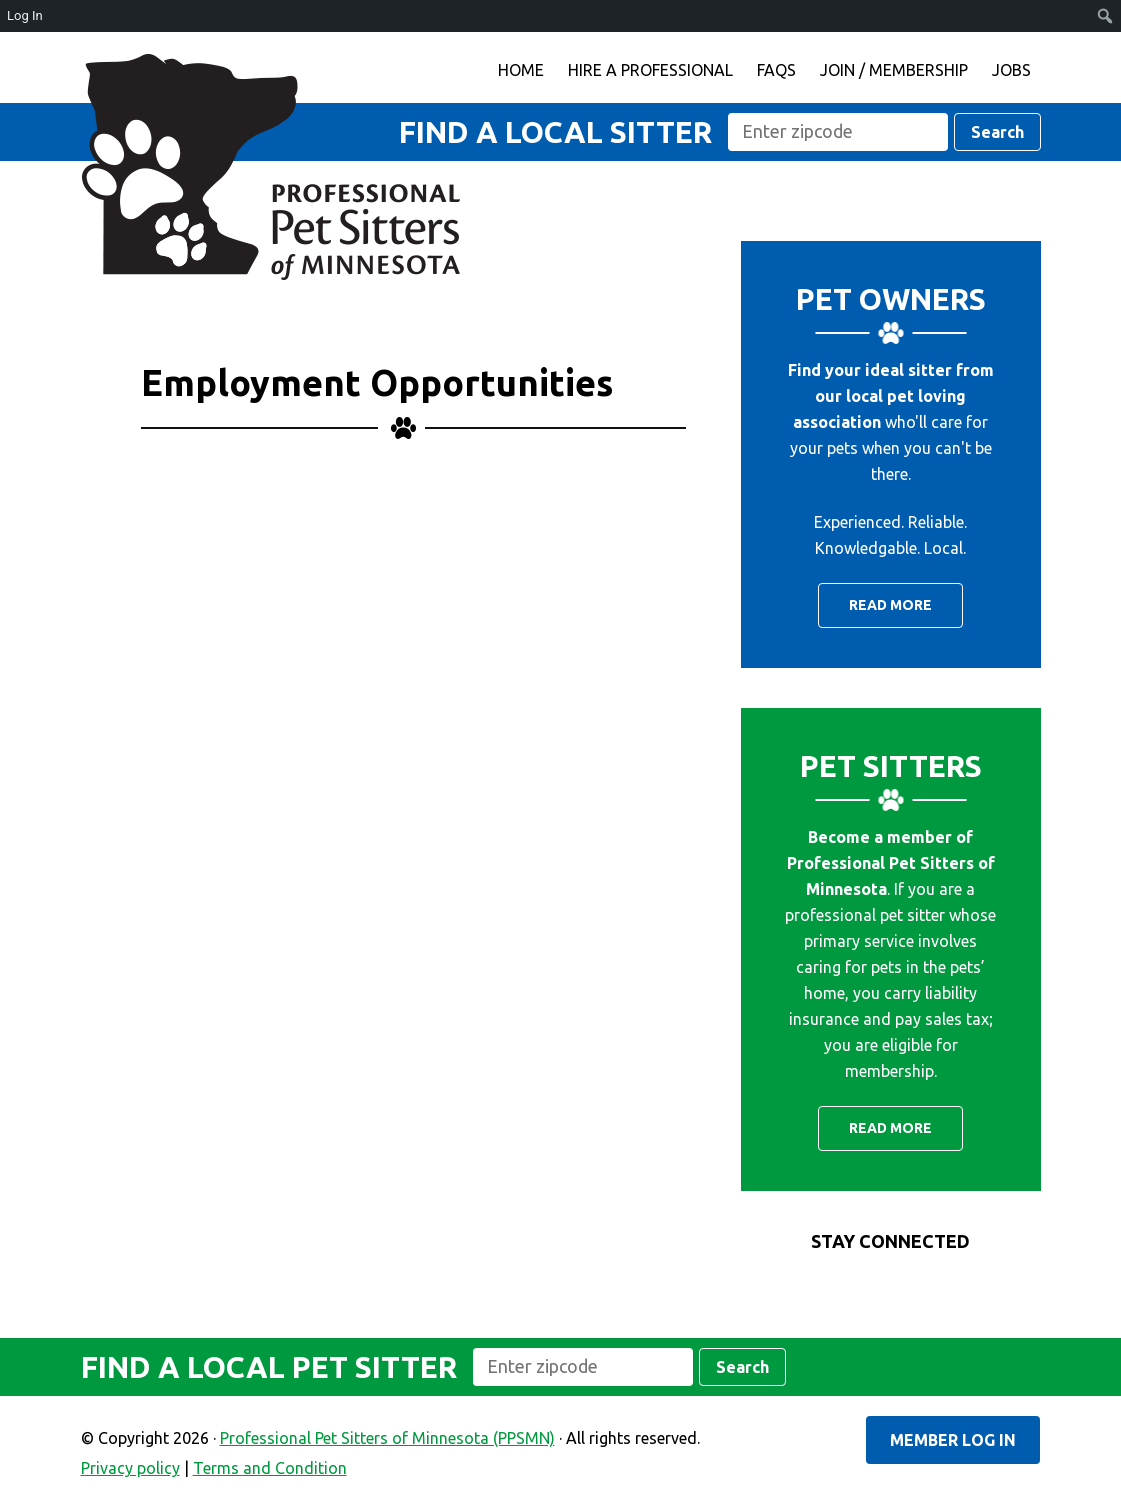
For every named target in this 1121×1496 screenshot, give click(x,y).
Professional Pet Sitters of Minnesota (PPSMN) (271, 167)
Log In (25, 15)
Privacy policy (130, 1468)
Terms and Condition (270, 1468)
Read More (890, 605)
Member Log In (953, 1440)
